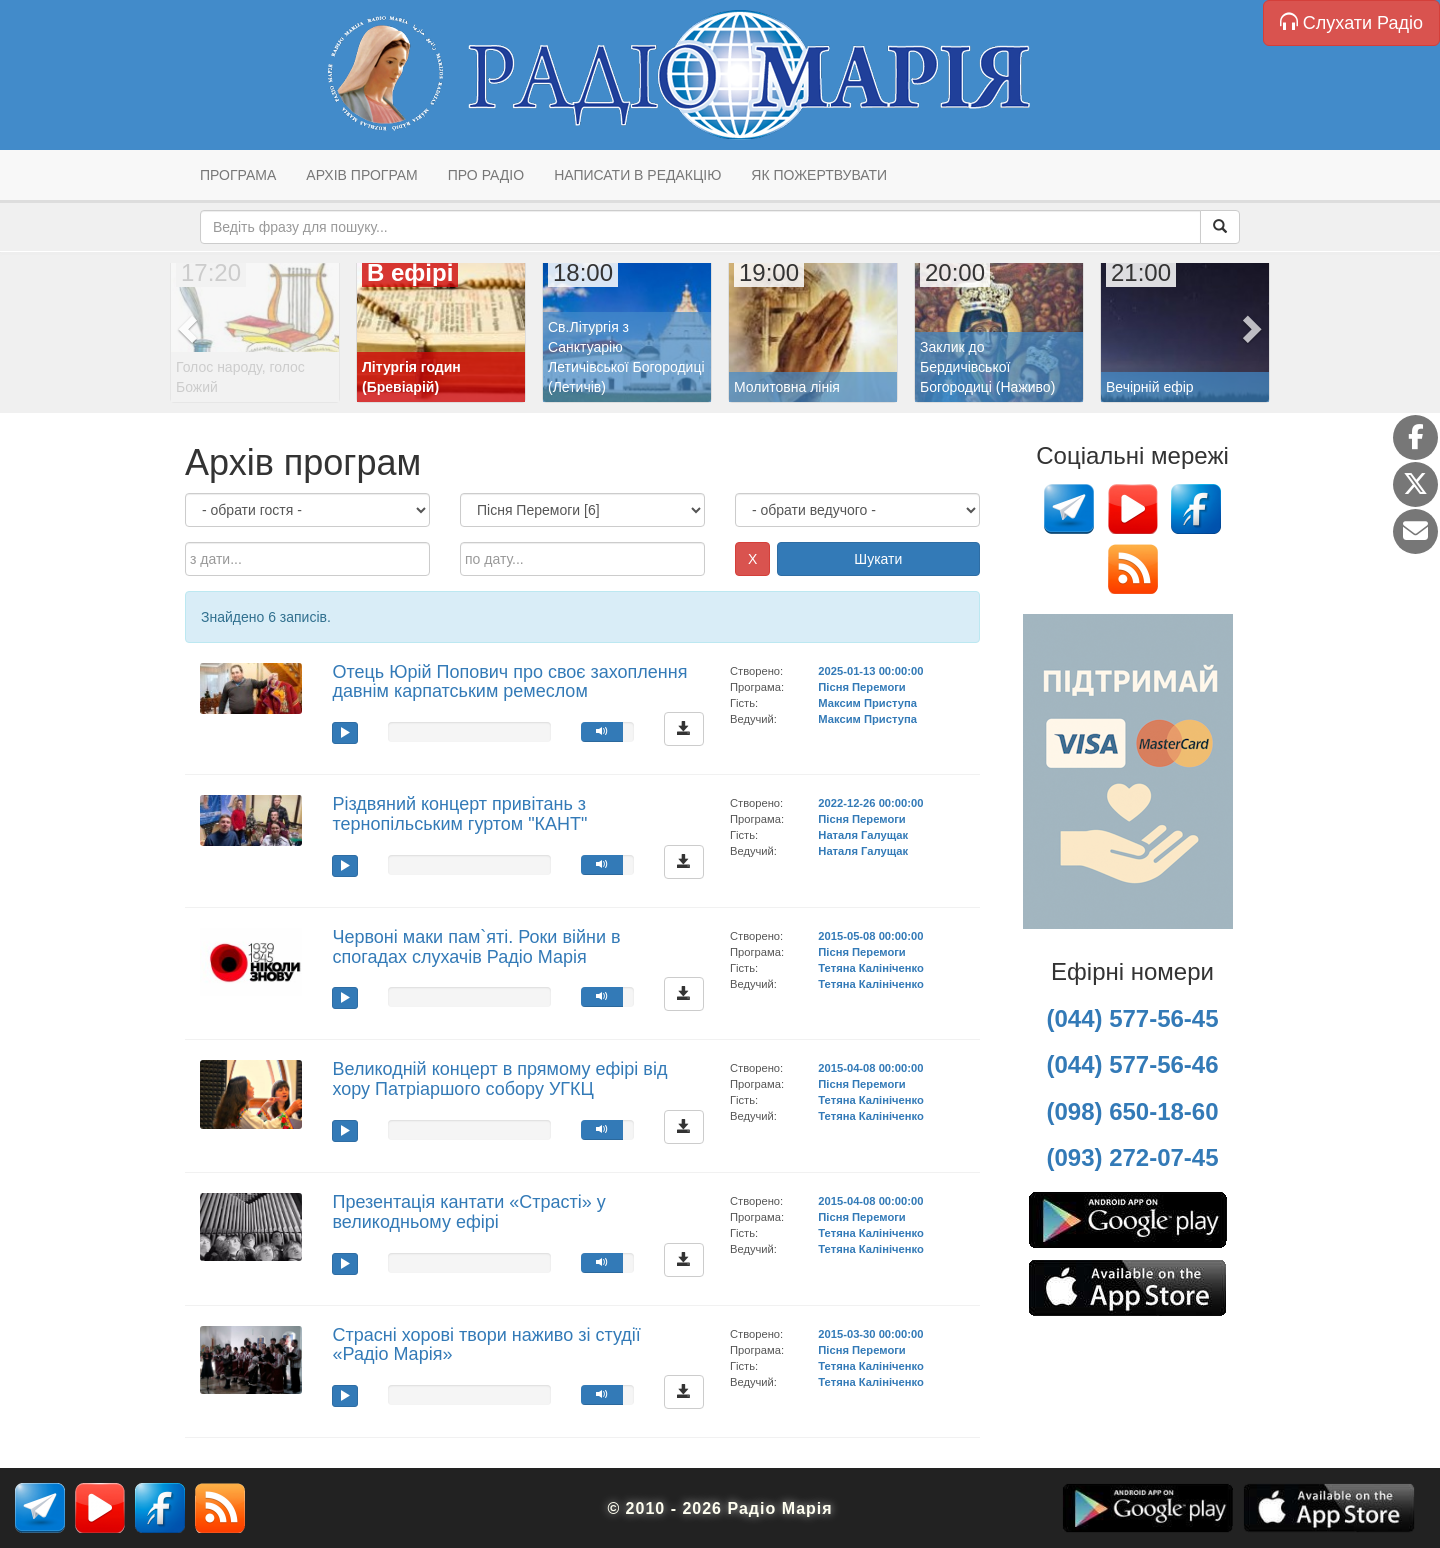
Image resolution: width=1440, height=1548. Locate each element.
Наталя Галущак (863, 835)
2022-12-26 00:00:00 (870, 803)
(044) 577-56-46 (1132, 1064)
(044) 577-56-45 (1132, 1018)
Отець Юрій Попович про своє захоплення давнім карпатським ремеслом (509, 682)
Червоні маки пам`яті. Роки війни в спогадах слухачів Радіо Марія (476, 947)
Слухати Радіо (1351, 22)
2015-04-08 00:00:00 (870, 1068)
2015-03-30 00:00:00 (870, 1334)
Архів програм (361, 175)
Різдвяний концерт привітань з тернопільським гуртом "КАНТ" (459, 814)
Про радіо (486, 175)
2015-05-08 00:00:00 (870, 936)
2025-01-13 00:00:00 (870, 671)
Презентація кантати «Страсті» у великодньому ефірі (468, 1212)
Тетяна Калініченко (870, 968)
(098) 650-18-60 (1132, 1111)
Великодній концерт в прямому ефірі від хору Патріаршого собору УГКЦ (499, 1079)
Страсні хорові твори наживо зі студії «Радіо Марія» (486, 1345)
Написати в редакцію (637, 175)
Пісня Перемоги (861, 687)
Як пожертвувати (819, 175)
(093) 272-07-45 (1132, 1157)
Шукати (878, 559)
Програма (238, 175)
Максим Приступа (867, 703)
